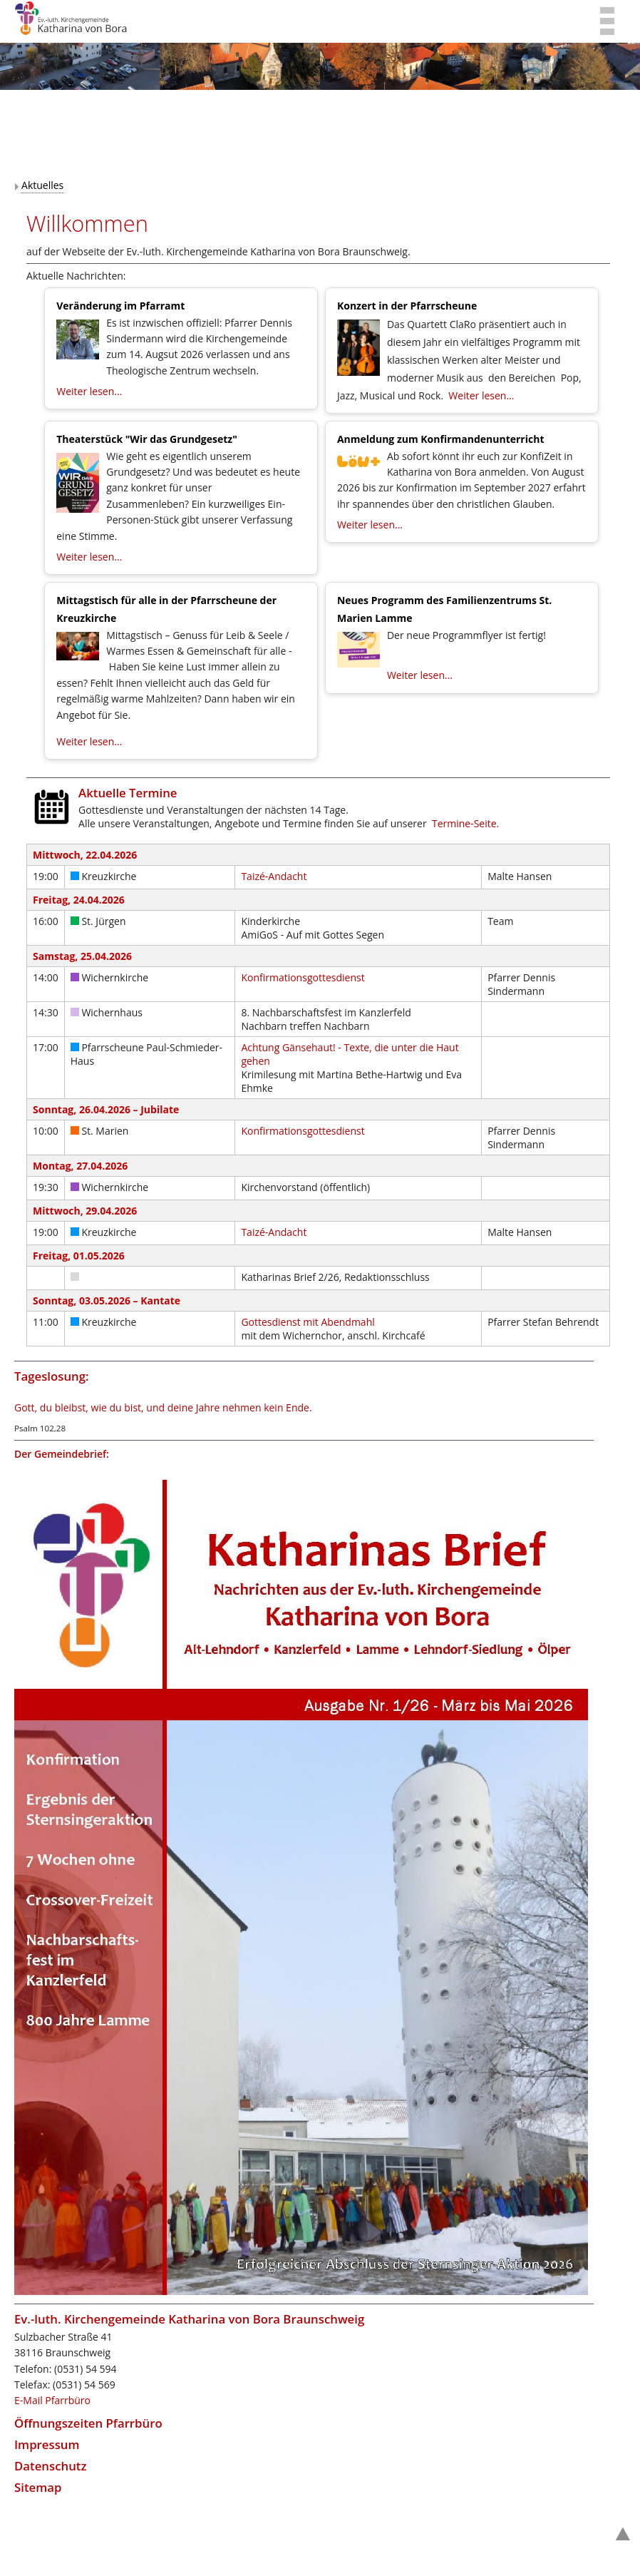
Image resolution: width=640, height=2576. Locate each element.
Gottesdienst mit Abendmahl (307, 1322)
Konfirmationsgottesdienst (302, 977)
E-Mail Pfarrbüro (52, 2400)
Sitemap (37, 2487)
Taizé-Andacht (273, 876)
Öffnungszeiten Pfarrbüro (88, 2423)
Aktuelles (42, 185)
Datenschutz (50, 2466)
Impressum (47, 2444)
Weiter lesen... (89, 391)
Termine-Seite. (465, 823)
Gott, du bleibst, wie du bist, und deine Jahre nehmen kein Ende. (163, 1407)
